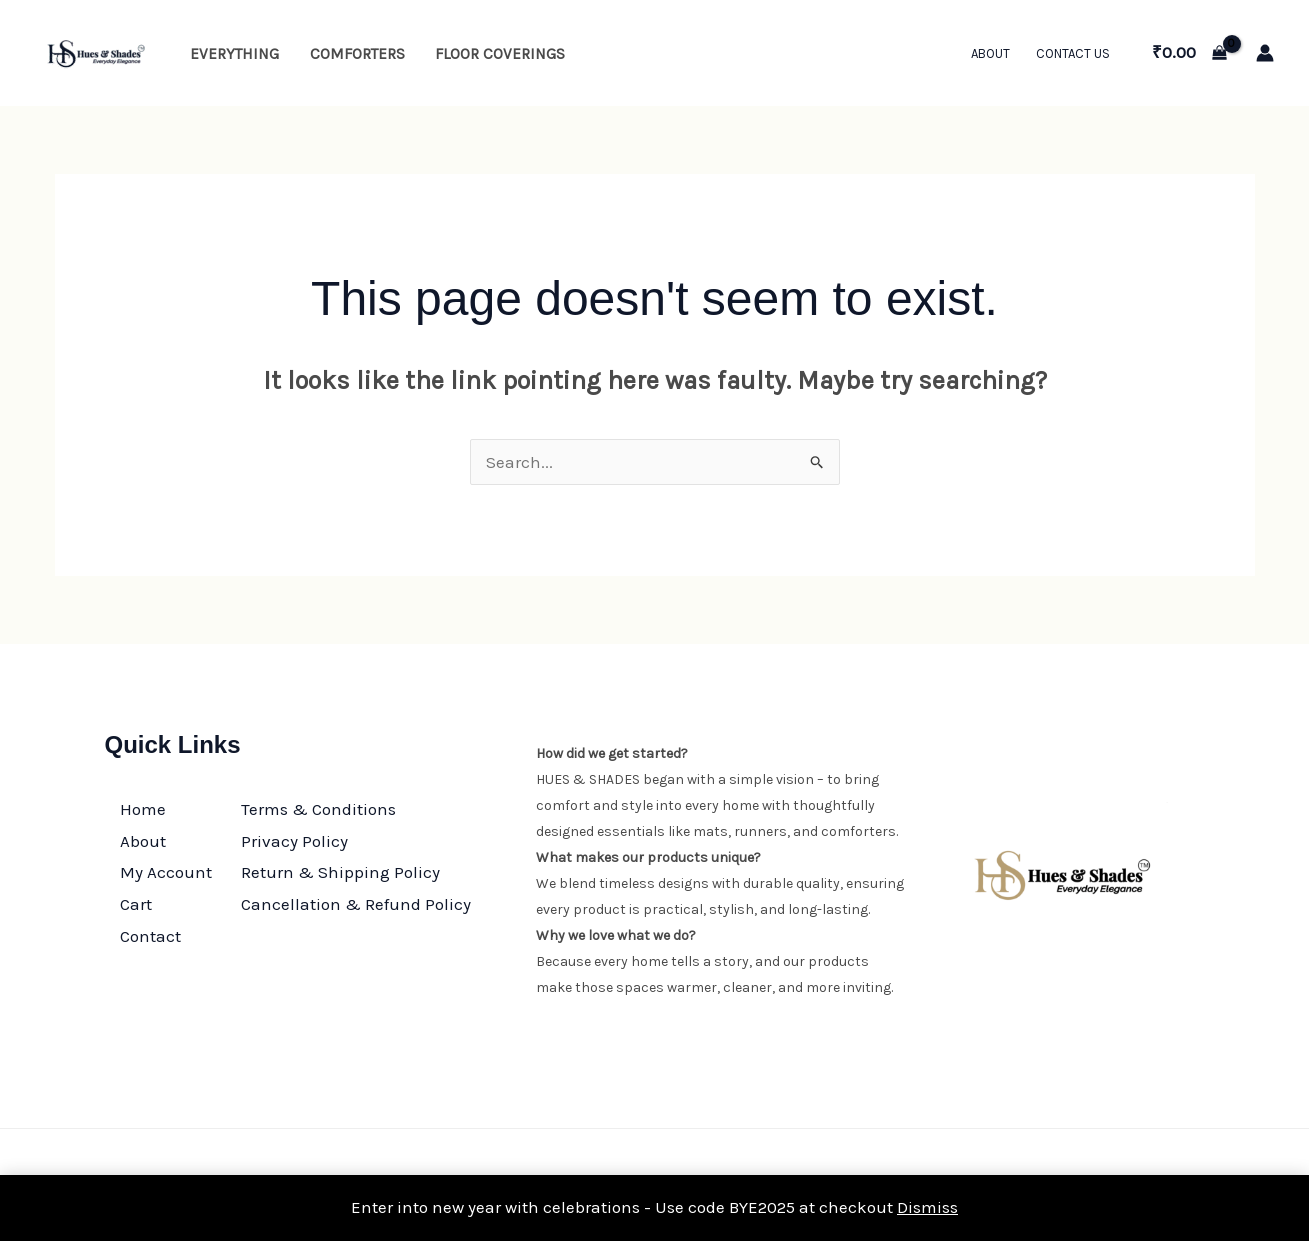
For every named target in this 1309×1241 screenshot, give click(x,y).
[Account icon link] (1265, 53)
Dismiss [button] (927, 1207)
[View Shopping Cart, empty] (1189, 52)
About (990, 53)
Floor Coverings (500, 54)
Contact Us (1073, 53)
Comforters (357, 54)
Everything (234, 54)
